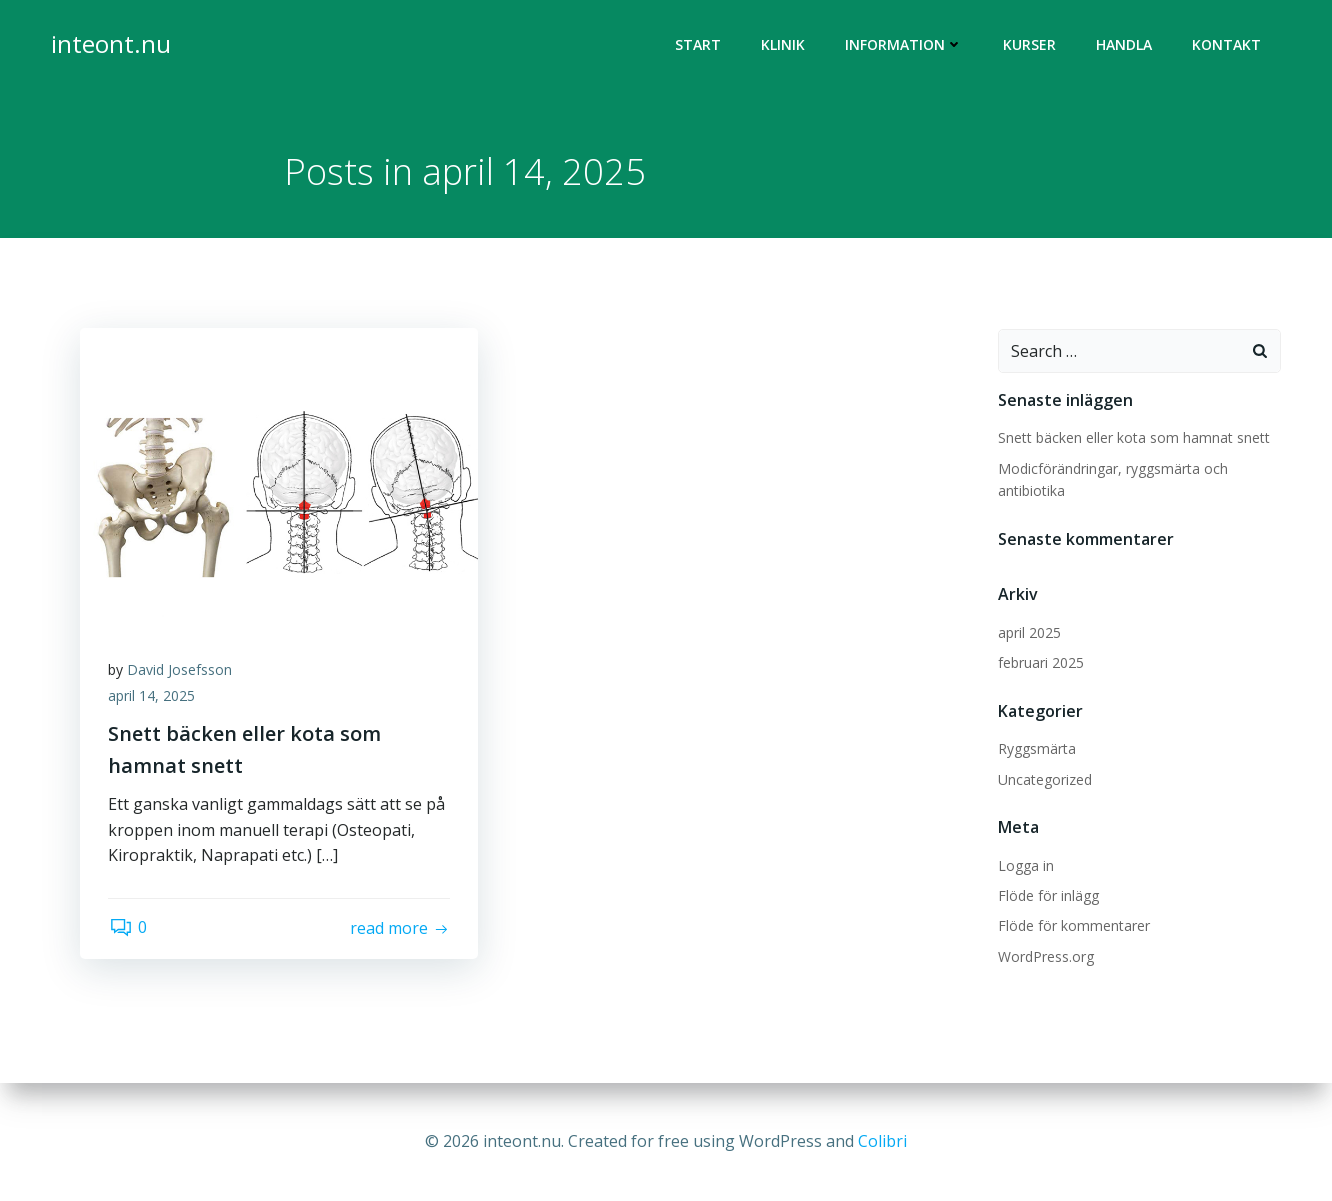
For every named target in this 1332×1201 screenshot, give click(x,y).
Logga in (1025, 866)
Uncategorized (1044, 780)
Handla (1125, 45)
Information (905, 45)
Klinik (784, 45)
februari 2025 (1040, 663)
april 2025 (1028, 633)
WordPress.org (1045, 957)
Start (699, 45)
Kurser (1030, 45)
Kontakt (1227, 45)
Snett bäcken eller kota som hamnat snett (1133, 439)
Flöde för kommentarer (1073, 926)
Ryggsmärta (1036, 749)
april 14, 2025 (153, 698)
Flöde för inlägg (1047, 896)
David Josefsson (181, 672)
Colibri (882, 1141)
